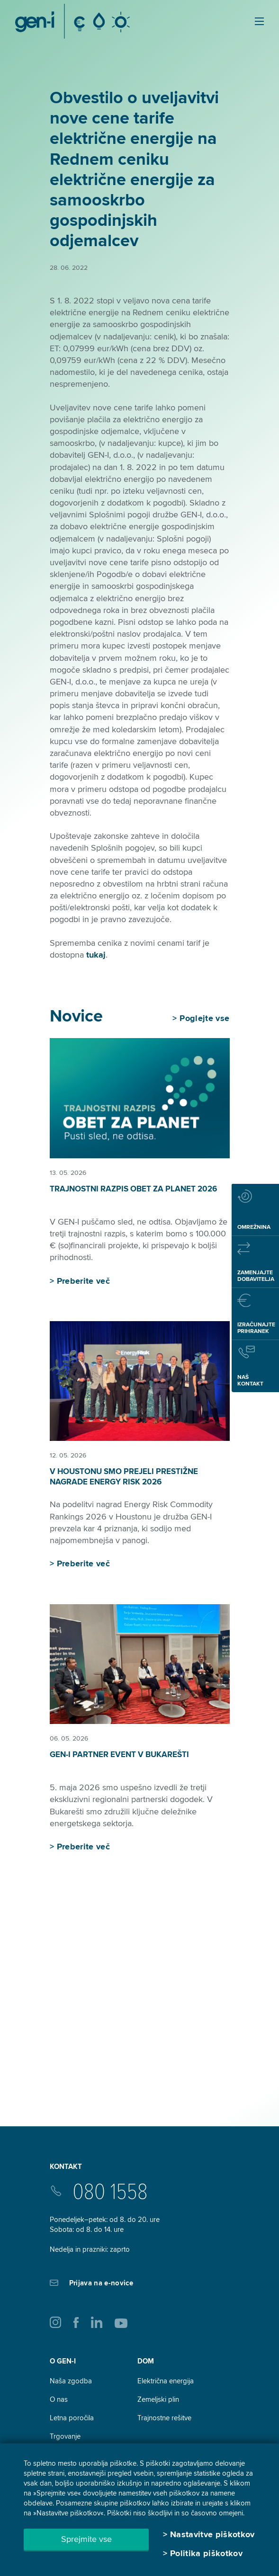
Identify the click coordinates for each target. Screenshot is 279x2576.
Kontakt (66, 2166)
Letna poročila (72, 2418)
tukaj (96, 955)
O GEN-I (63, 2361)
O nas (59, 2399)
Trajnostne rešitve (164, 2418)
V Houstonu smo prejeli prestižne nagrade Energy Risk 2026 (124, 1476)
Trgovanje (65, 2436)
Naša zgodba (71, 2381)
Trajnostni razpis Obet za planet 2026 (133, 1189)
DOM (145, 2361)
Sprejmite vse (86, 2539)
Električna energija (165, 2381)
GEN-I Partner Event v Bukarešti (119, 1754)
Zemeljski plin (158, 2399)
